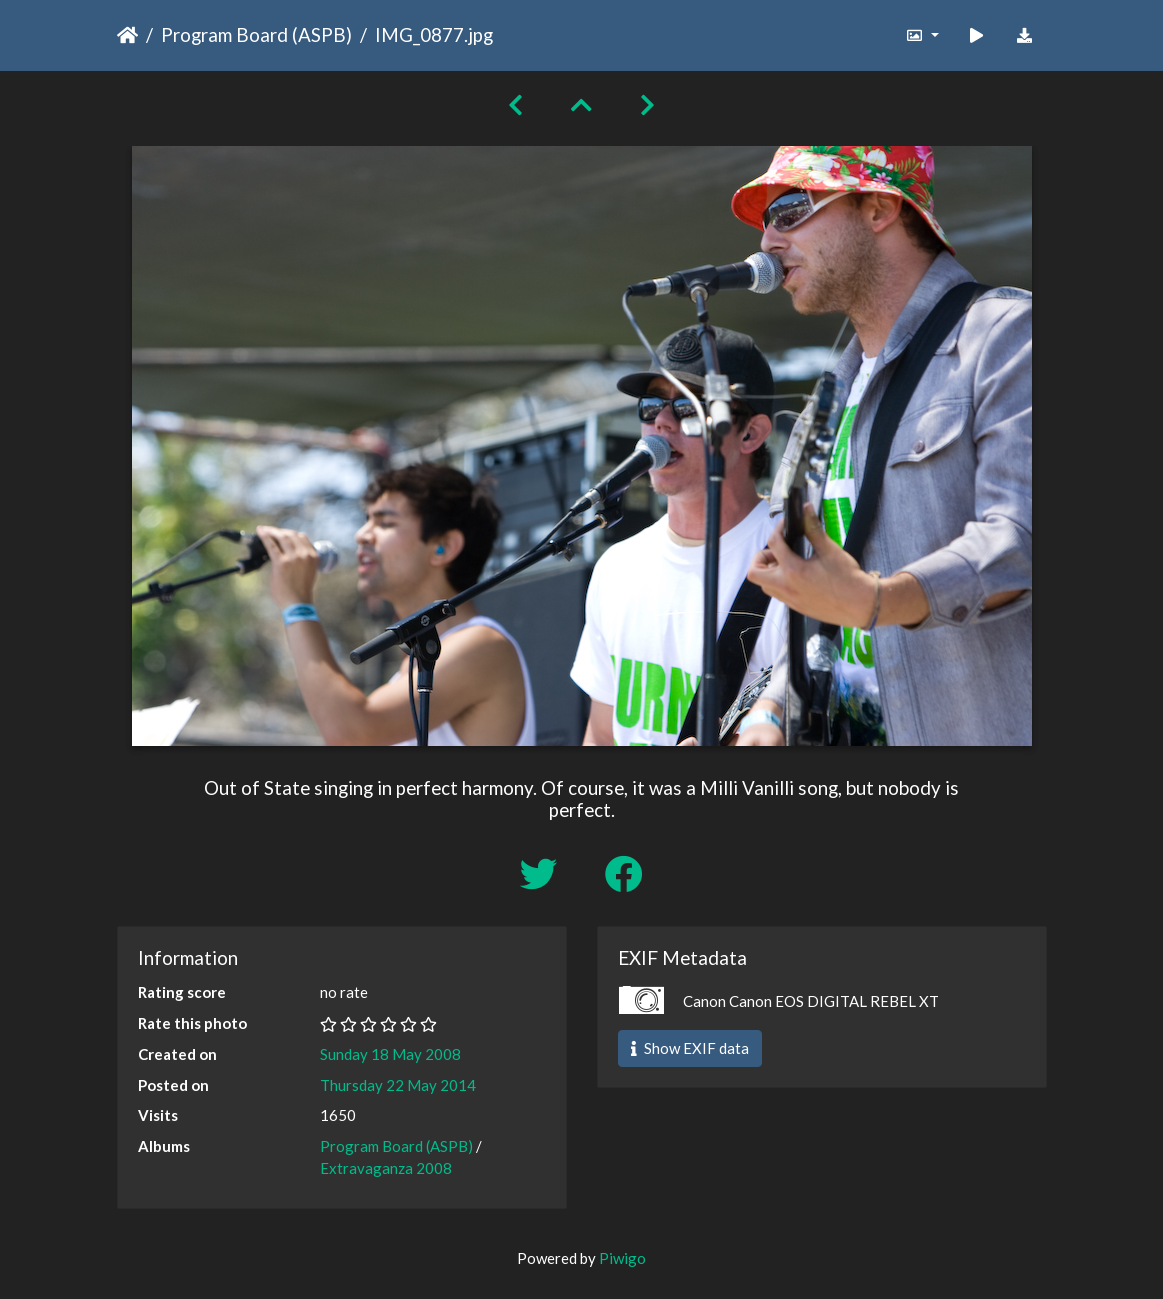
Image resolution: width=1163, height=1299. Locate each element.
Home (127, 35)
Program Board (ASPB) (256, 34)
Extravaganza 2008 (386, 1168)
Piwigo (622, 1258)
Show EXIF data (690, 1048)
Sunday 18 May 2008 (390, 1054)
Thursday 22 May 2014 (398, 1085)
